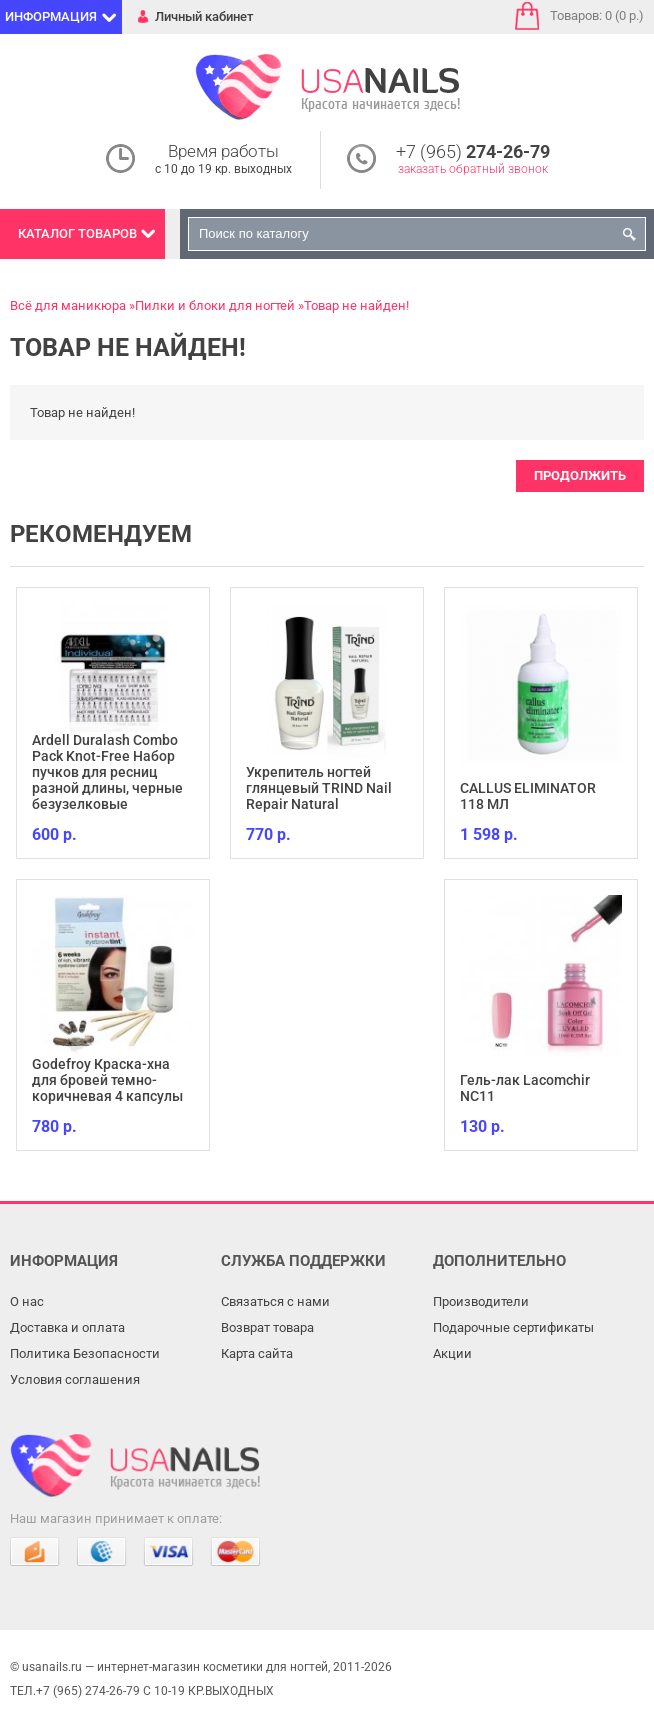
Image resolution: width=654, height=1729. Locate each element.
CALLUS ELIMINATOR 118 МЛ (528, 796)
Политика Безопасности (85, 1353)
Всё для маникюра (68, 305)
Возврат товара (267, 1327)
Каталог (77, 233)
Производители (481, 1301)
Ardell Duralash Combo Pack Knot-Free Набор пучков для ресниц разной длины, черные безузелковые (107, 772)
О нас (27, 1301)
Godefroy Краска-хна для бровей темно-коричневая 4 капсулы (107, 1080)
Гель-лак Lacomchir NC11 (525, 1088)
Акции (452, 1353)
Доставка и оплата (67, 1327)
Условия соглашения (75, 1379)
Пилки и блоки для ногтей (215, 305)
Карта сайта (257, 1353)
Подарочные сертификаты (513, 1327)
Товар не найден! (356, 305)
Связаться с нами (275, 1301)
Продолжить (580, 475)
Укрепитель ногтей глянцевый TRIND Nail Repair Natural (319, 788)
